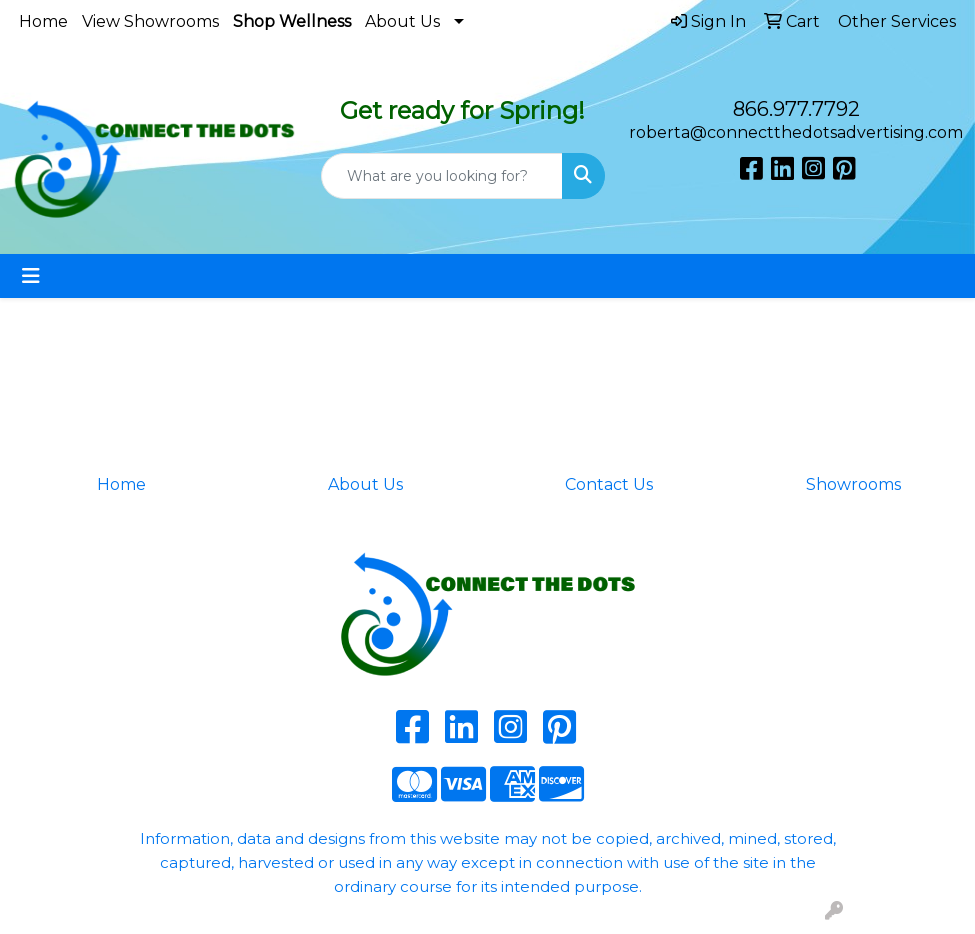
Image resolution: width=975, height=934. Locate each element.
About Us (402, 21)
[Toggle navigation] (31, 276)
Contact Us (609, 484)
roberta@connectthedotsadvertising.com (796, 132)
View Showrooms (150, 21)
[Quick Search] (442, 176)
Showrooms (853, 484)
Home (43, 21)
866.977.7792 (796, 109)
